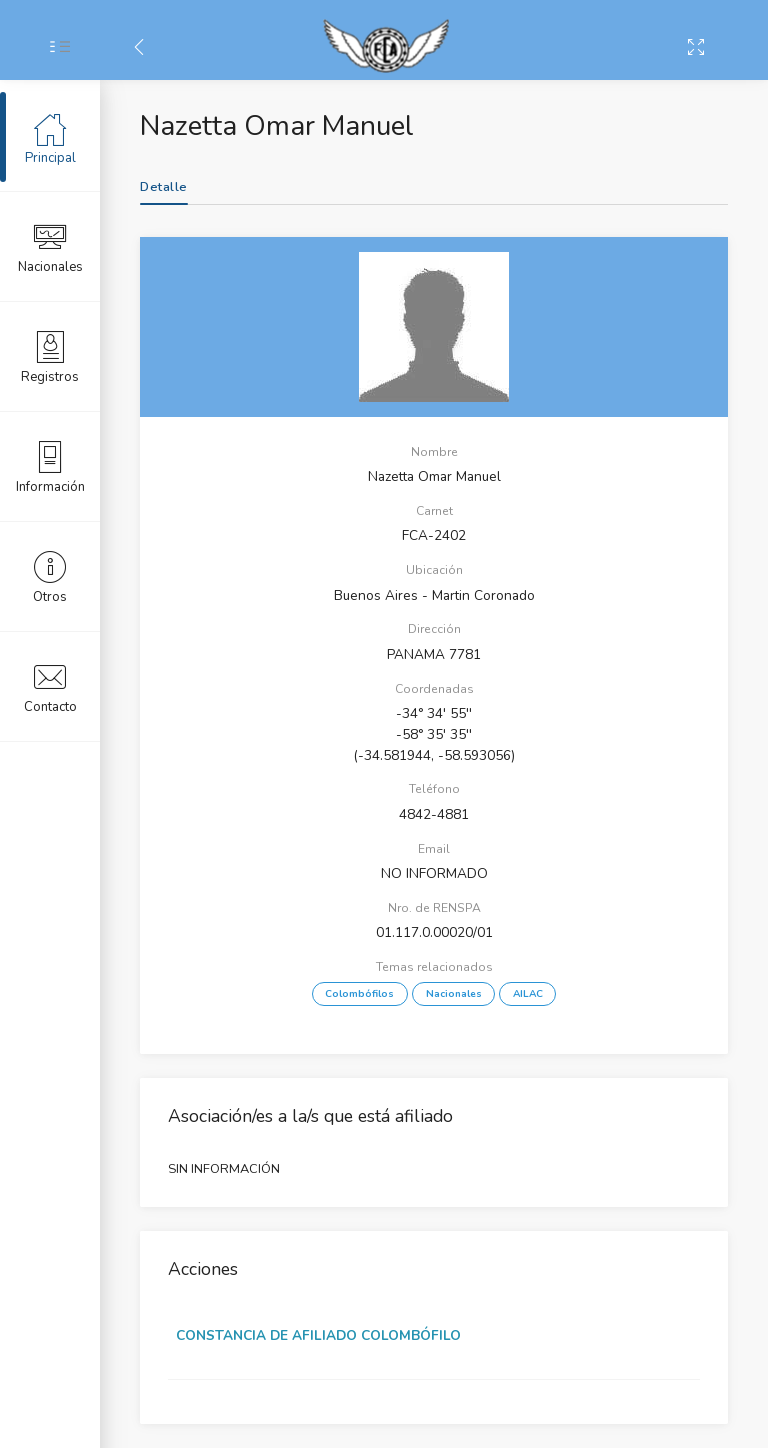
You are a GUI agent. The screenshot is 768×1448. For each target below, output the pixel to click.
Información (50, 466)
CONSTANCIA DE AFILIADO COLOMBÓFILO (318, 1335)
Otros (50, 576)
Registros (50, 356)
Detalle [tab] (164, 187)
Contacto (50, 686)
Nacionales (50, 246)
